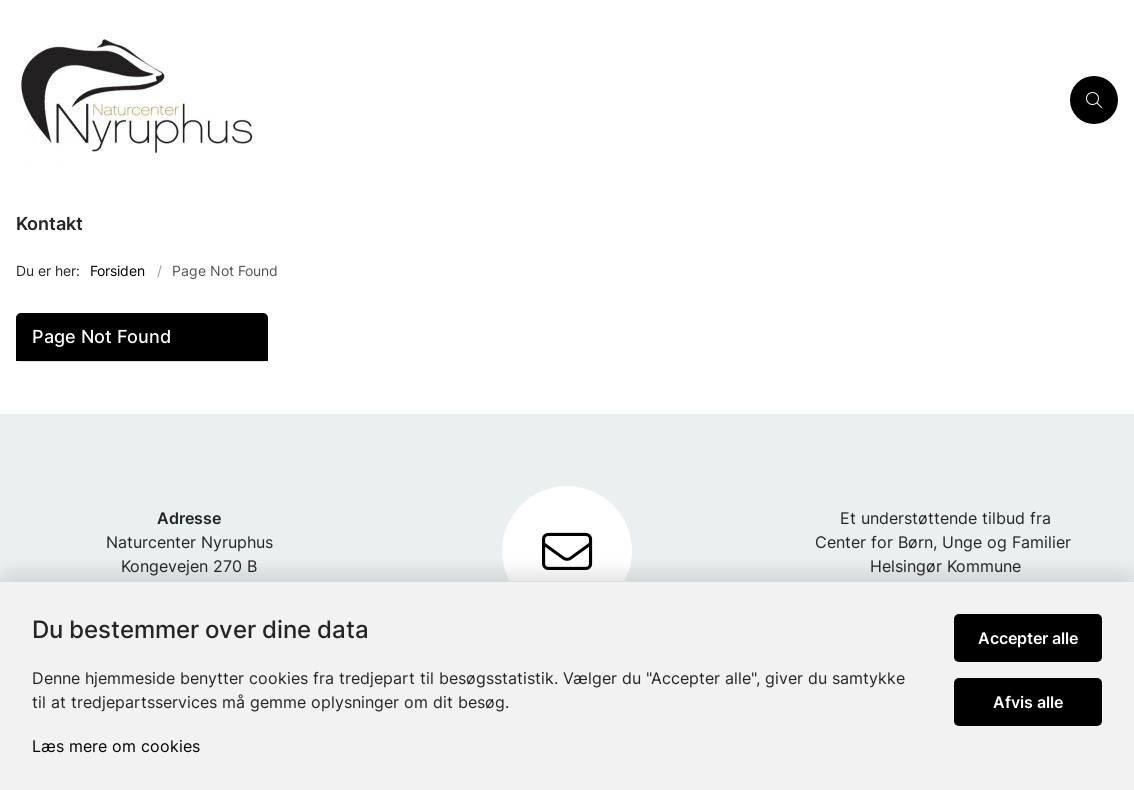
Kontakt (49, 223)
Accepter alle (1028, 638)
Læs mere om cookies (116, 746)
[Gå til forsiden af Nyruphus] (529, 100)
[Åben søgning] (1094, 100)
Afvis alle (1028, 702)
